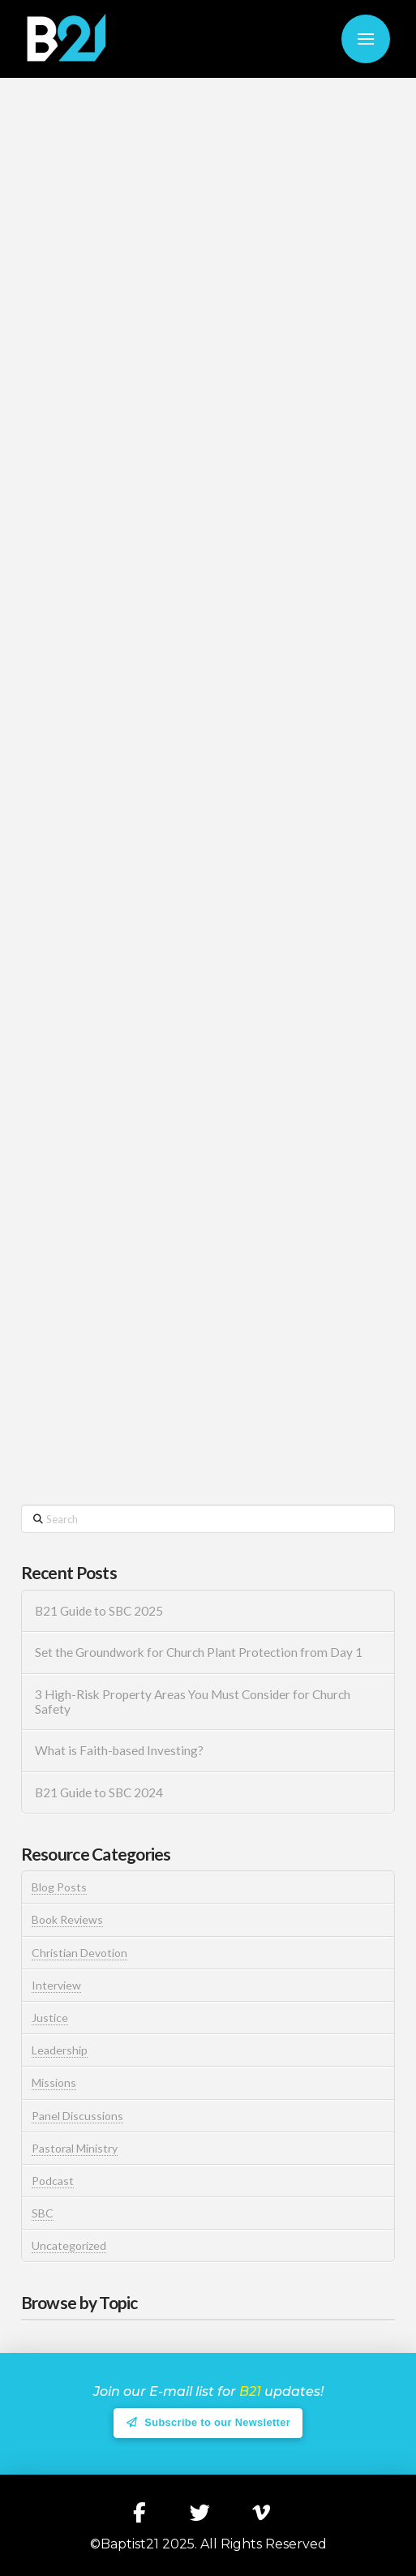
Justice (50, 2017)
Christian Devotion (79, 1953)
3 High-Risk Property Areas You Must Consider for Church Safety (192, 1702)
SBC (43, 2213)
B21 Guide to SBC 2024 (99, 1792)
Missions (54, 2082)
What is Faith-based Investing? (119, 1750)
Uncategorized (69, 2245)
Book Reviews (67, 1919)
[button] (365, 39)
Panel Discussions (77, 2116)
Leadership (60, 2050)
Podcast (53, 2180)
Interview (56, 1985)
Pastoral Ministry (75, 2148)
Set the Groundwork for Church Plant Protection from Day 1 (198, 1652)
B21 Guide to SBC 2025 (99, 1611)
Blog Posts (59, 1887)
